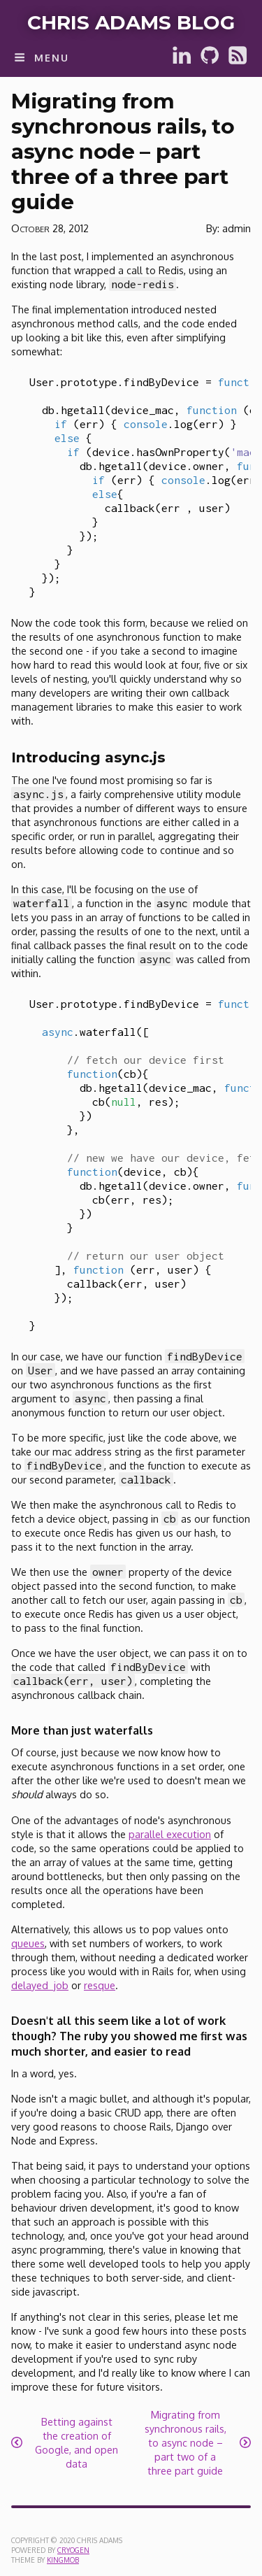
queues (28, 1943)
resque (99, 1985)
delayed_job (39, 1985)
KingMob (63, 2560)
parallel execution (170, 1834)
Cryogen (73, 2550)
